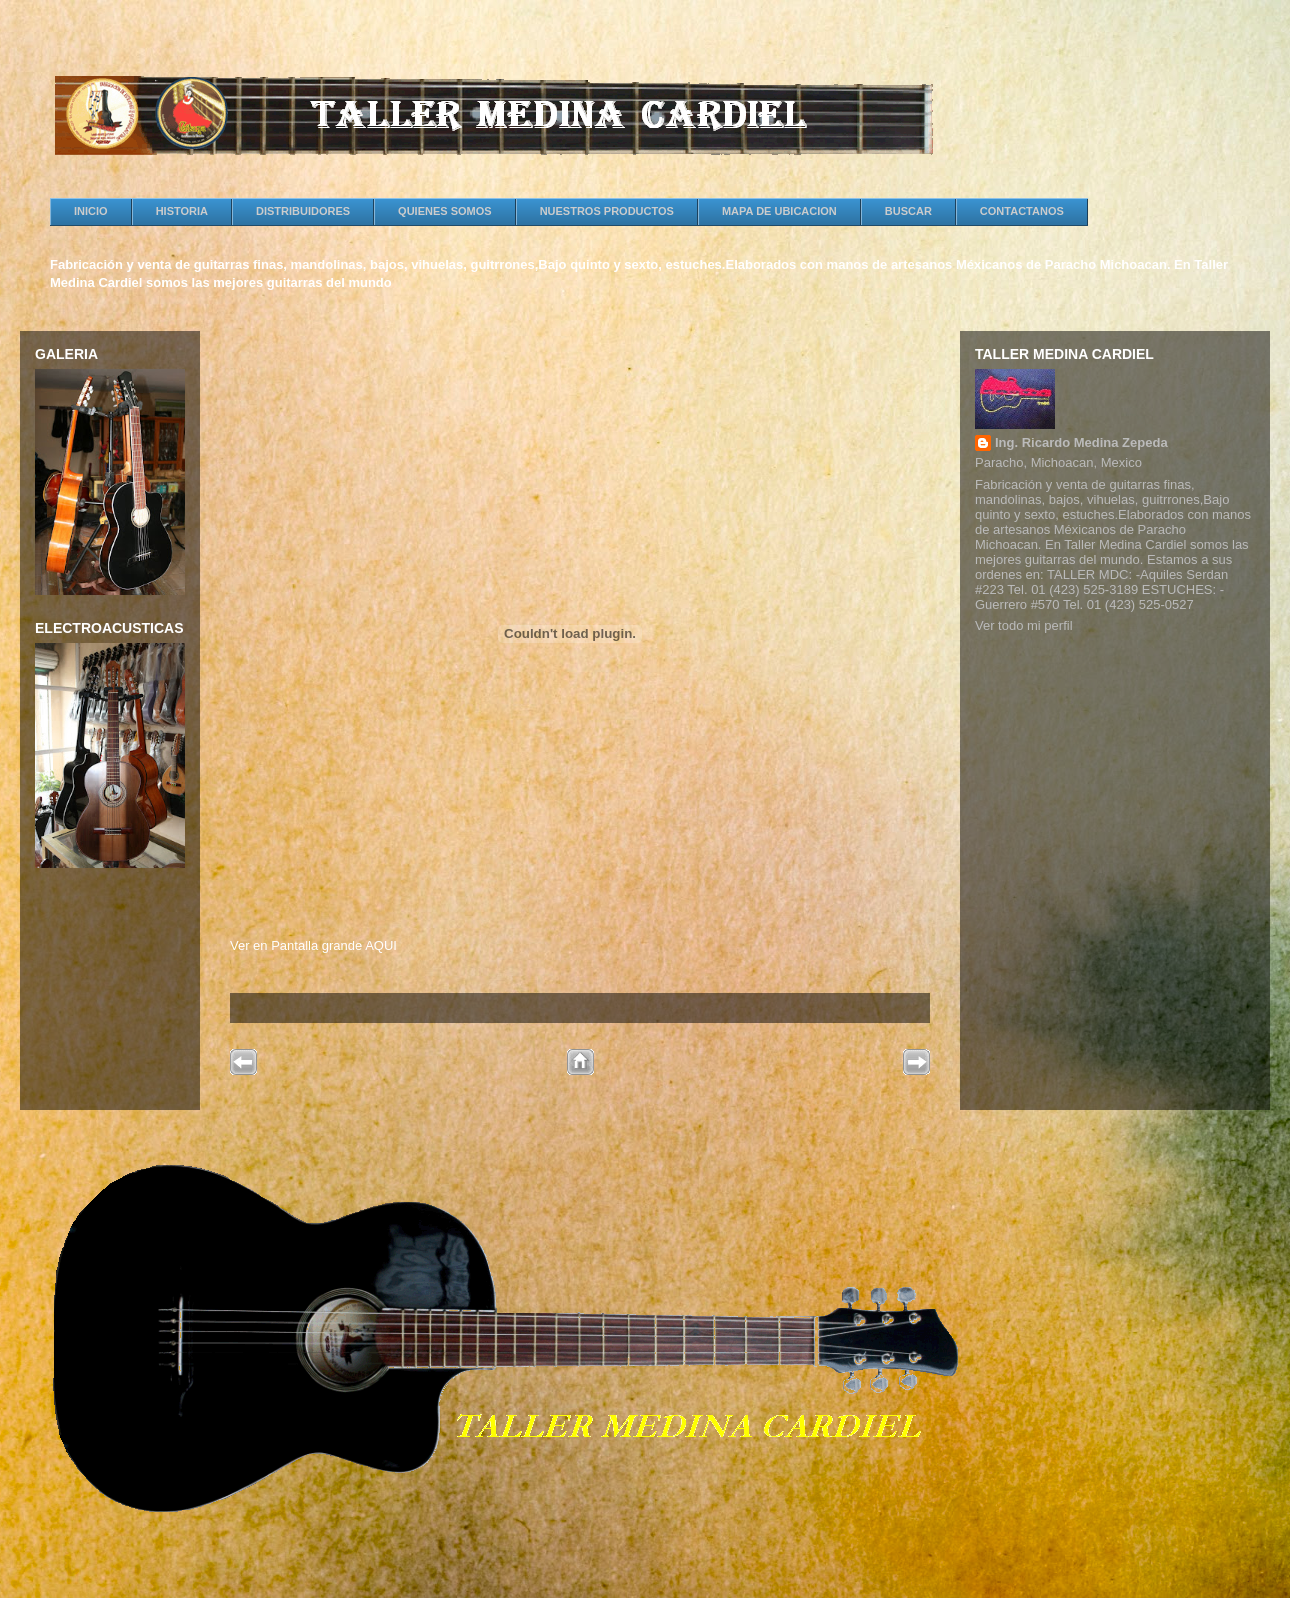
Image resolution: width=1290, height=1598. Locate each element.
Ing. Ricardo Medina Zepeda (1081, 442)
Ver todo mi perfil (1024, 625)
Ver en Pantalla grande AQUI (313, 945)
